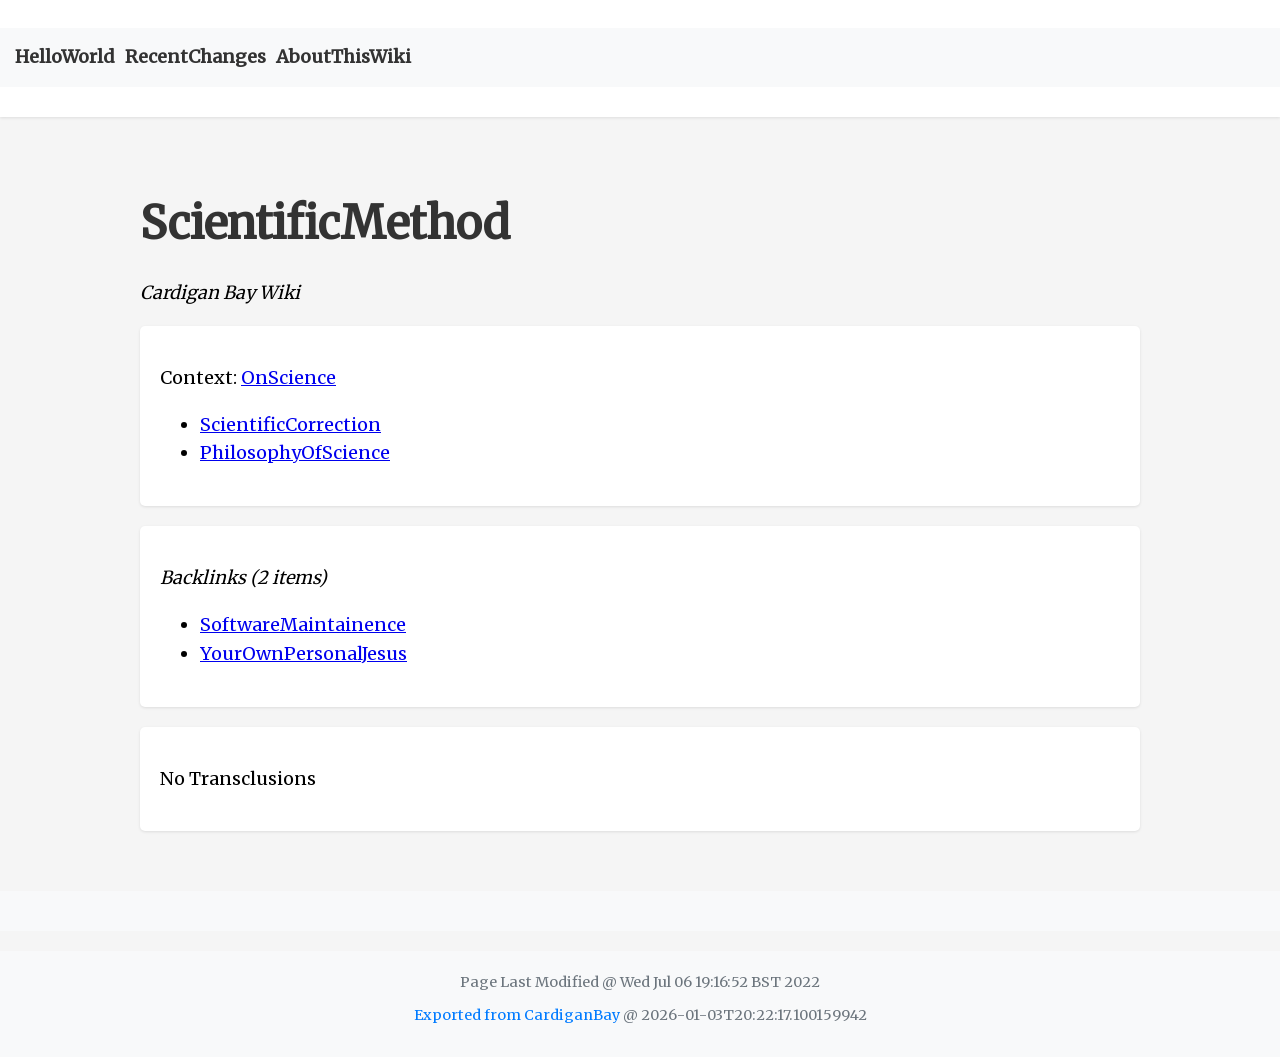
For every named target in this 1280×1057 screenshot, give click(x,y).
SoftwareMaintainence (303, 624)
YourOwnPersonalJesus (303, 653)
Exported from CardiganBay (517, 1015)
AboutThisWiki (343, 56)
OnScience (288, 377)
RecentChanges (195, 56)
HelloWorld (65, 56)
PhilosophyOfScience (295, 452)
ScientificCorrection (290, 424)
